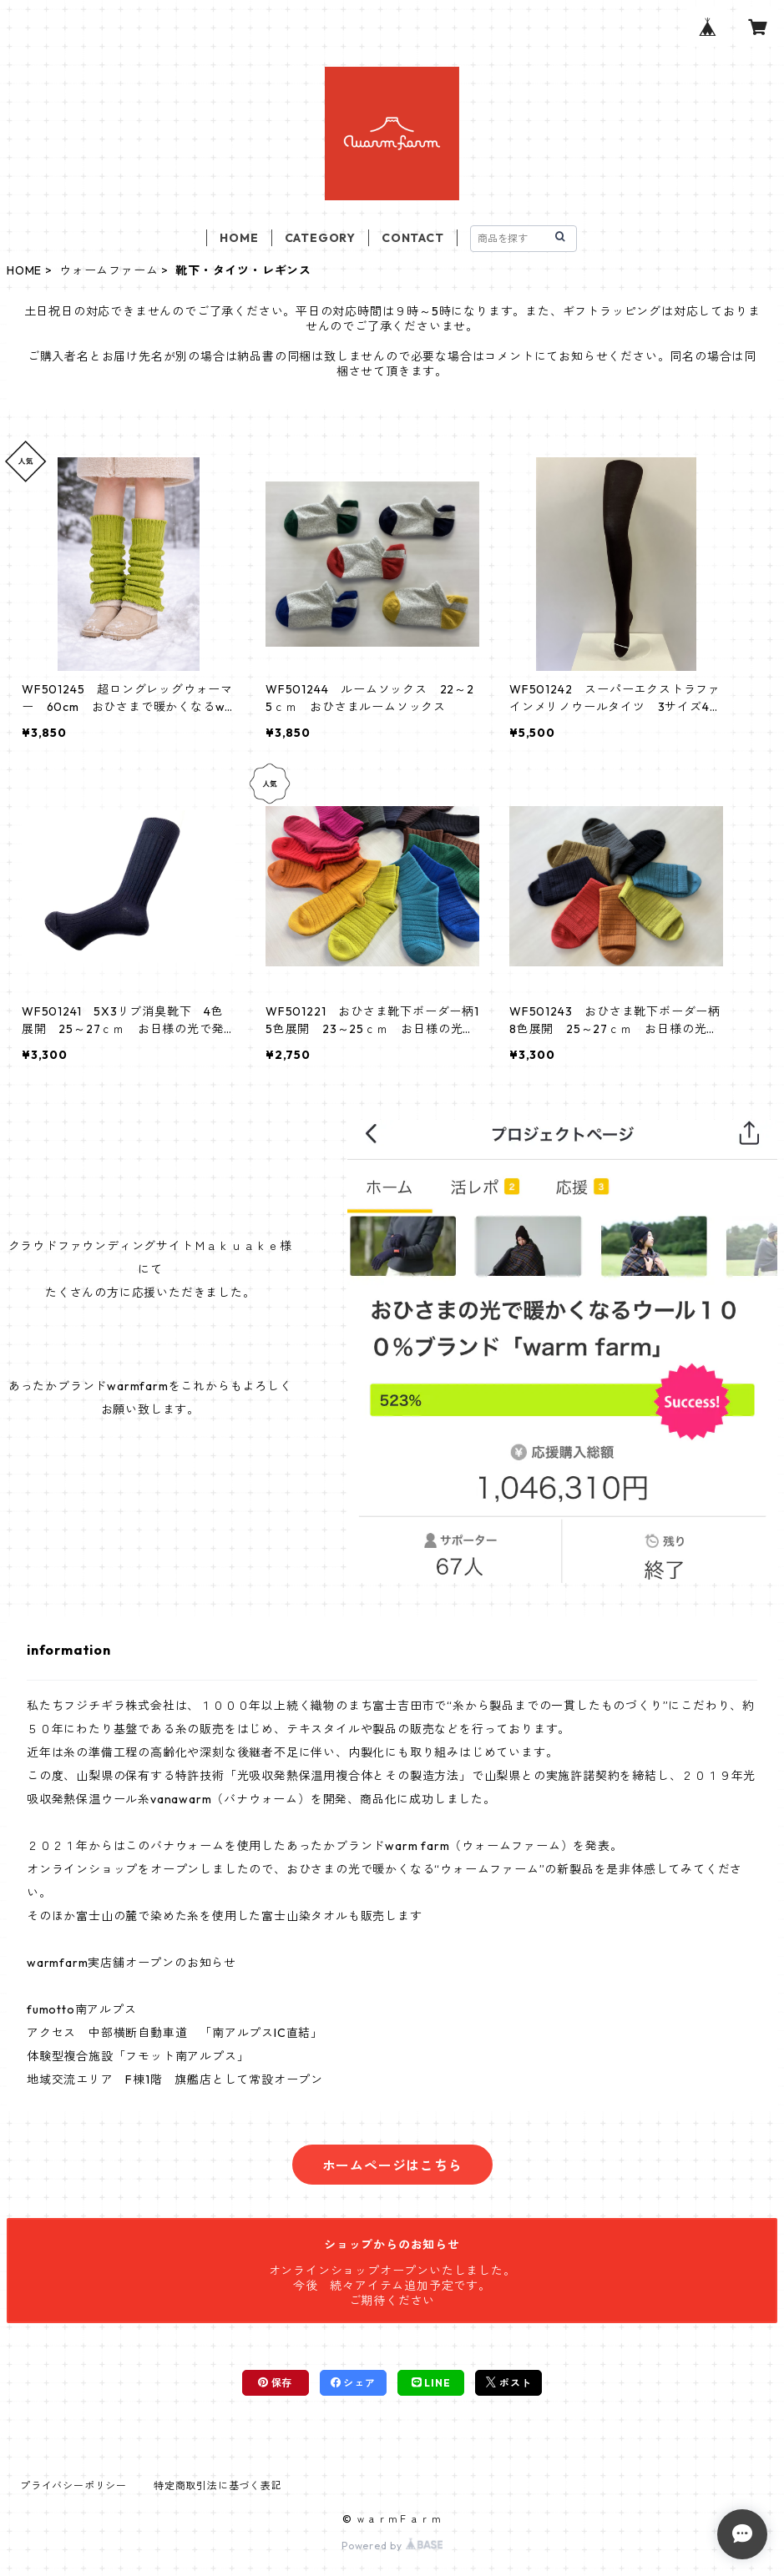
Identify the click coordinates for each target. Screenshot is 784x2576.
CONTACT (413, 237)
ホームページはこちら (392, 2165)
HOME (239, 237)
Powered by (392, 2545)
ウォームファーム (108, 270)
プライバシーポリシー (73, 2485)
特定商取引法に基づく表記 (218, 2485)
